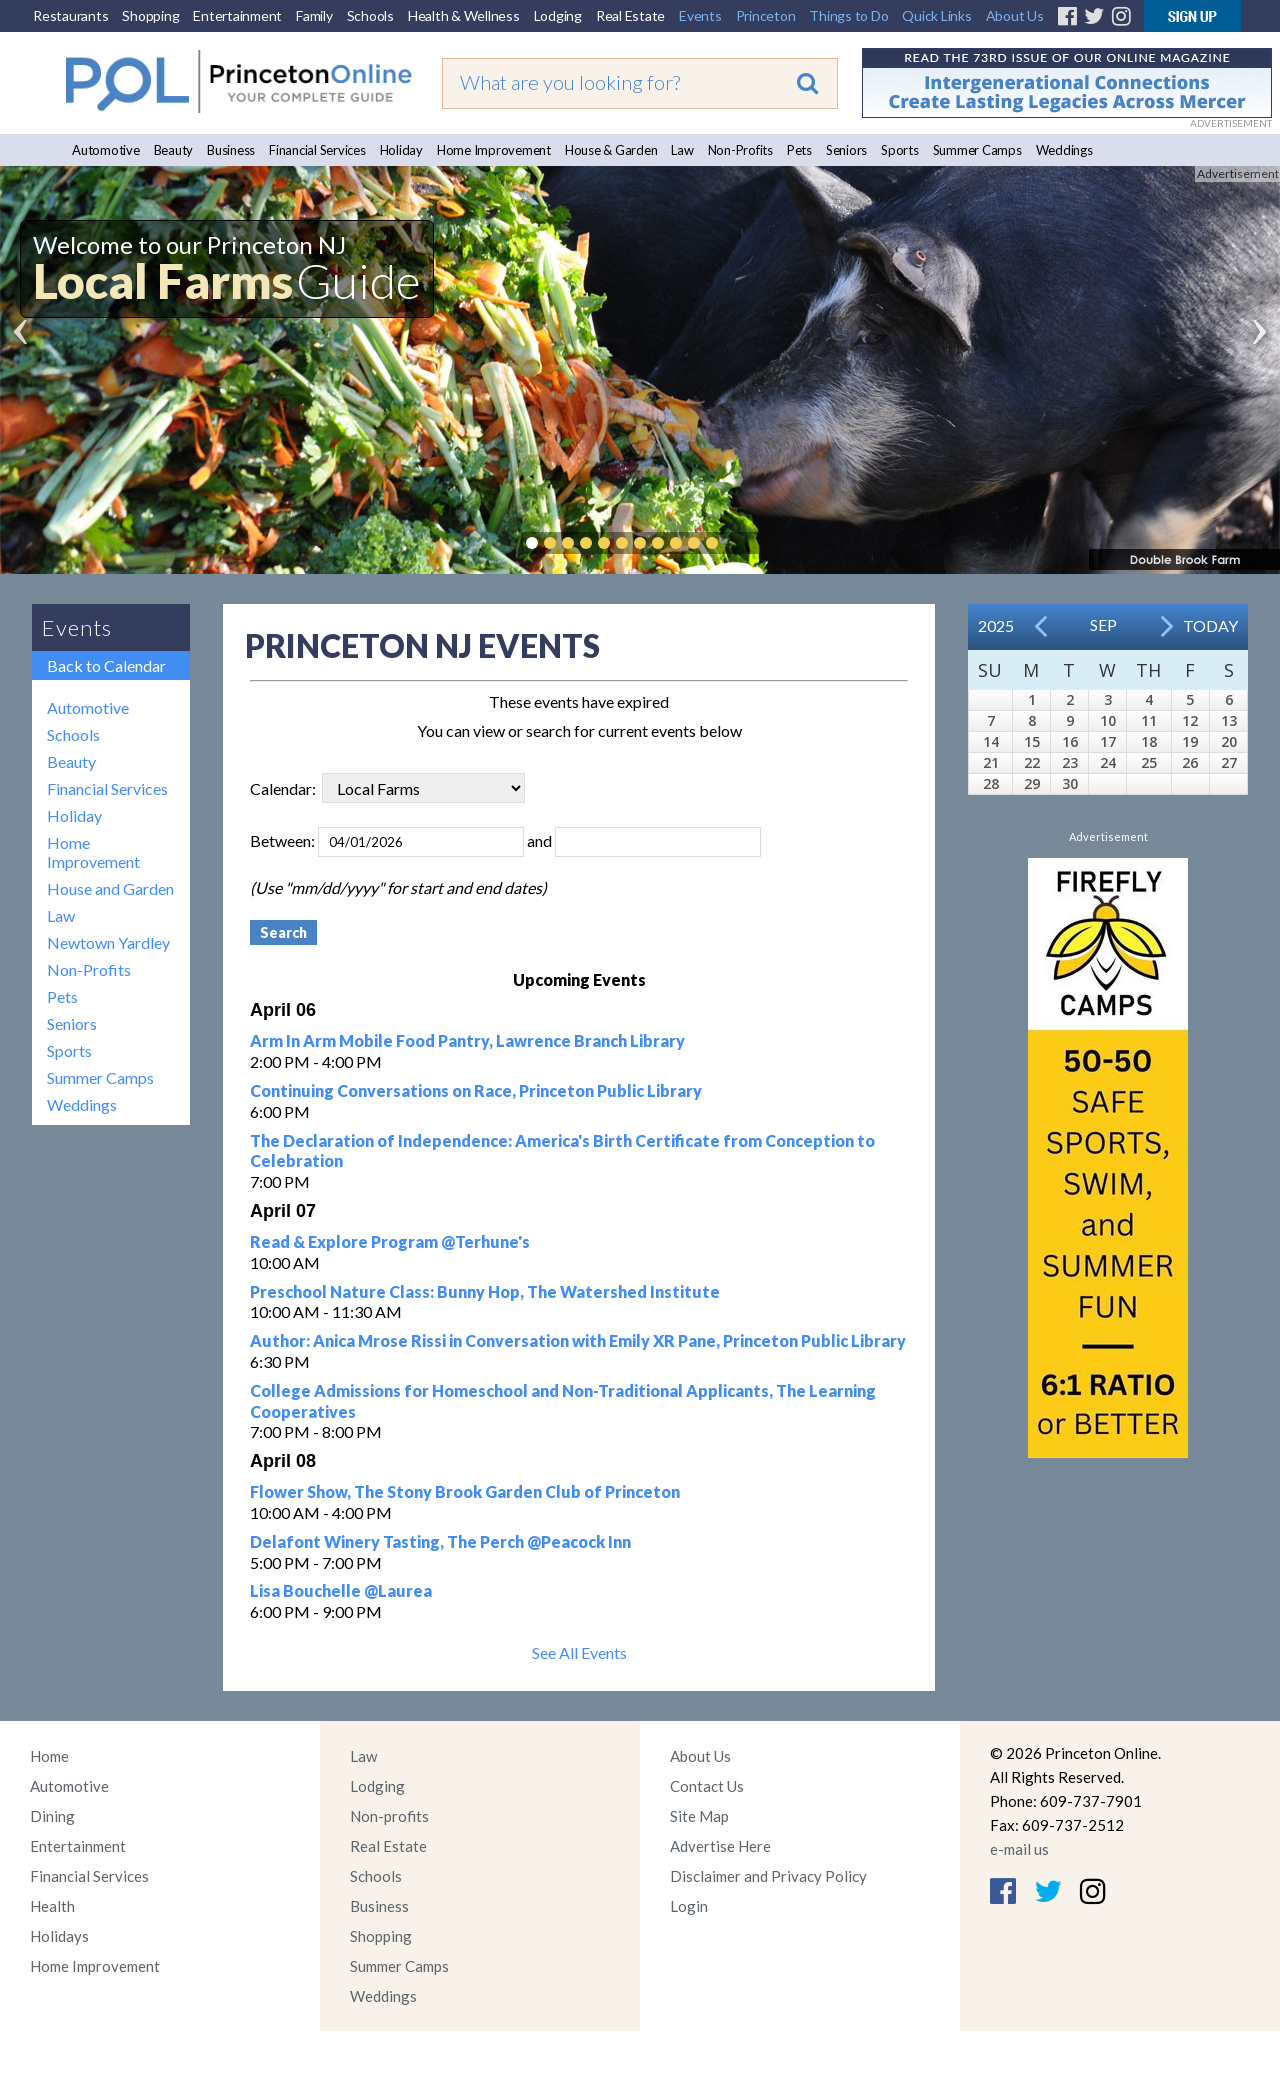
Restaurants (70, 15)
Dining (52, 1816)
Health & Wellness (464, 15)
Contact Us (707, 1786)
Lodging (558, 15)
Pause (742, 543)
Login (689, 1906)
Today (1210, 625)
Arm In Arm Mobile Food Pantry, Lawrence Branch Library (467, 1040)
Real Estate (630, 15)
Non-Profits (740, 150)
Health (52, 1906)
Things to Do (848, 15)
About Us (1015, 15)
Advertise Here (720, 1846)
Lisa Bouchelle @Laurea (341, 1590)
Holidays (59, 1936)
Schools (370, 15)
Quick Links (936, 15)
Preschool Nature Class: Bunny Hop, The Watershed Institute (485, 1291)
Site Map (699, 1816)
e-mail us (1019, 1849)
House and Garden (110, 888)
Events (700, 15)
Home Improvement (494, 150)
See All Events (579, 1652)
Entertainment (237, 15)
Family (314, 15)
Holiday (401, 150)
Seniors (846, 150)
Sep (1103, 624)
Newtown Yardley (108, 942)
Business (231, 150)
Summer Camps (977, 150)
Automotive (106, 150)
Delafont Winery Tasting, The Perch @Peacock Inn (440, 1541)
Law (682, 150)
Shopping (150, 15)
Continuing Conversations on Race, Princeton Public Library (476, 1090)
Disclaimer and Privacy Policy (768, 1876)
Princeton (766, 15)
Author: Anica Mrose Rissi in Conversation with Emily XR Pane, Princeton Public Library (578, 1340)
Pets (799, 150)
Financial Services (317, 150)
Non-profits (389, 1816)
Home (49, 1756)
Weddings (1064, 150)
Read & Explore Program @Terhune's (390, 1241)
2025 (996, 625)
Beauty (174, 150)
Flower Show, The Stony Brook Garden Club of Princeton (465, 1491)
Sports (900, 150)
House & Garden (611, 150)
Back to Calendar (106, 665)
